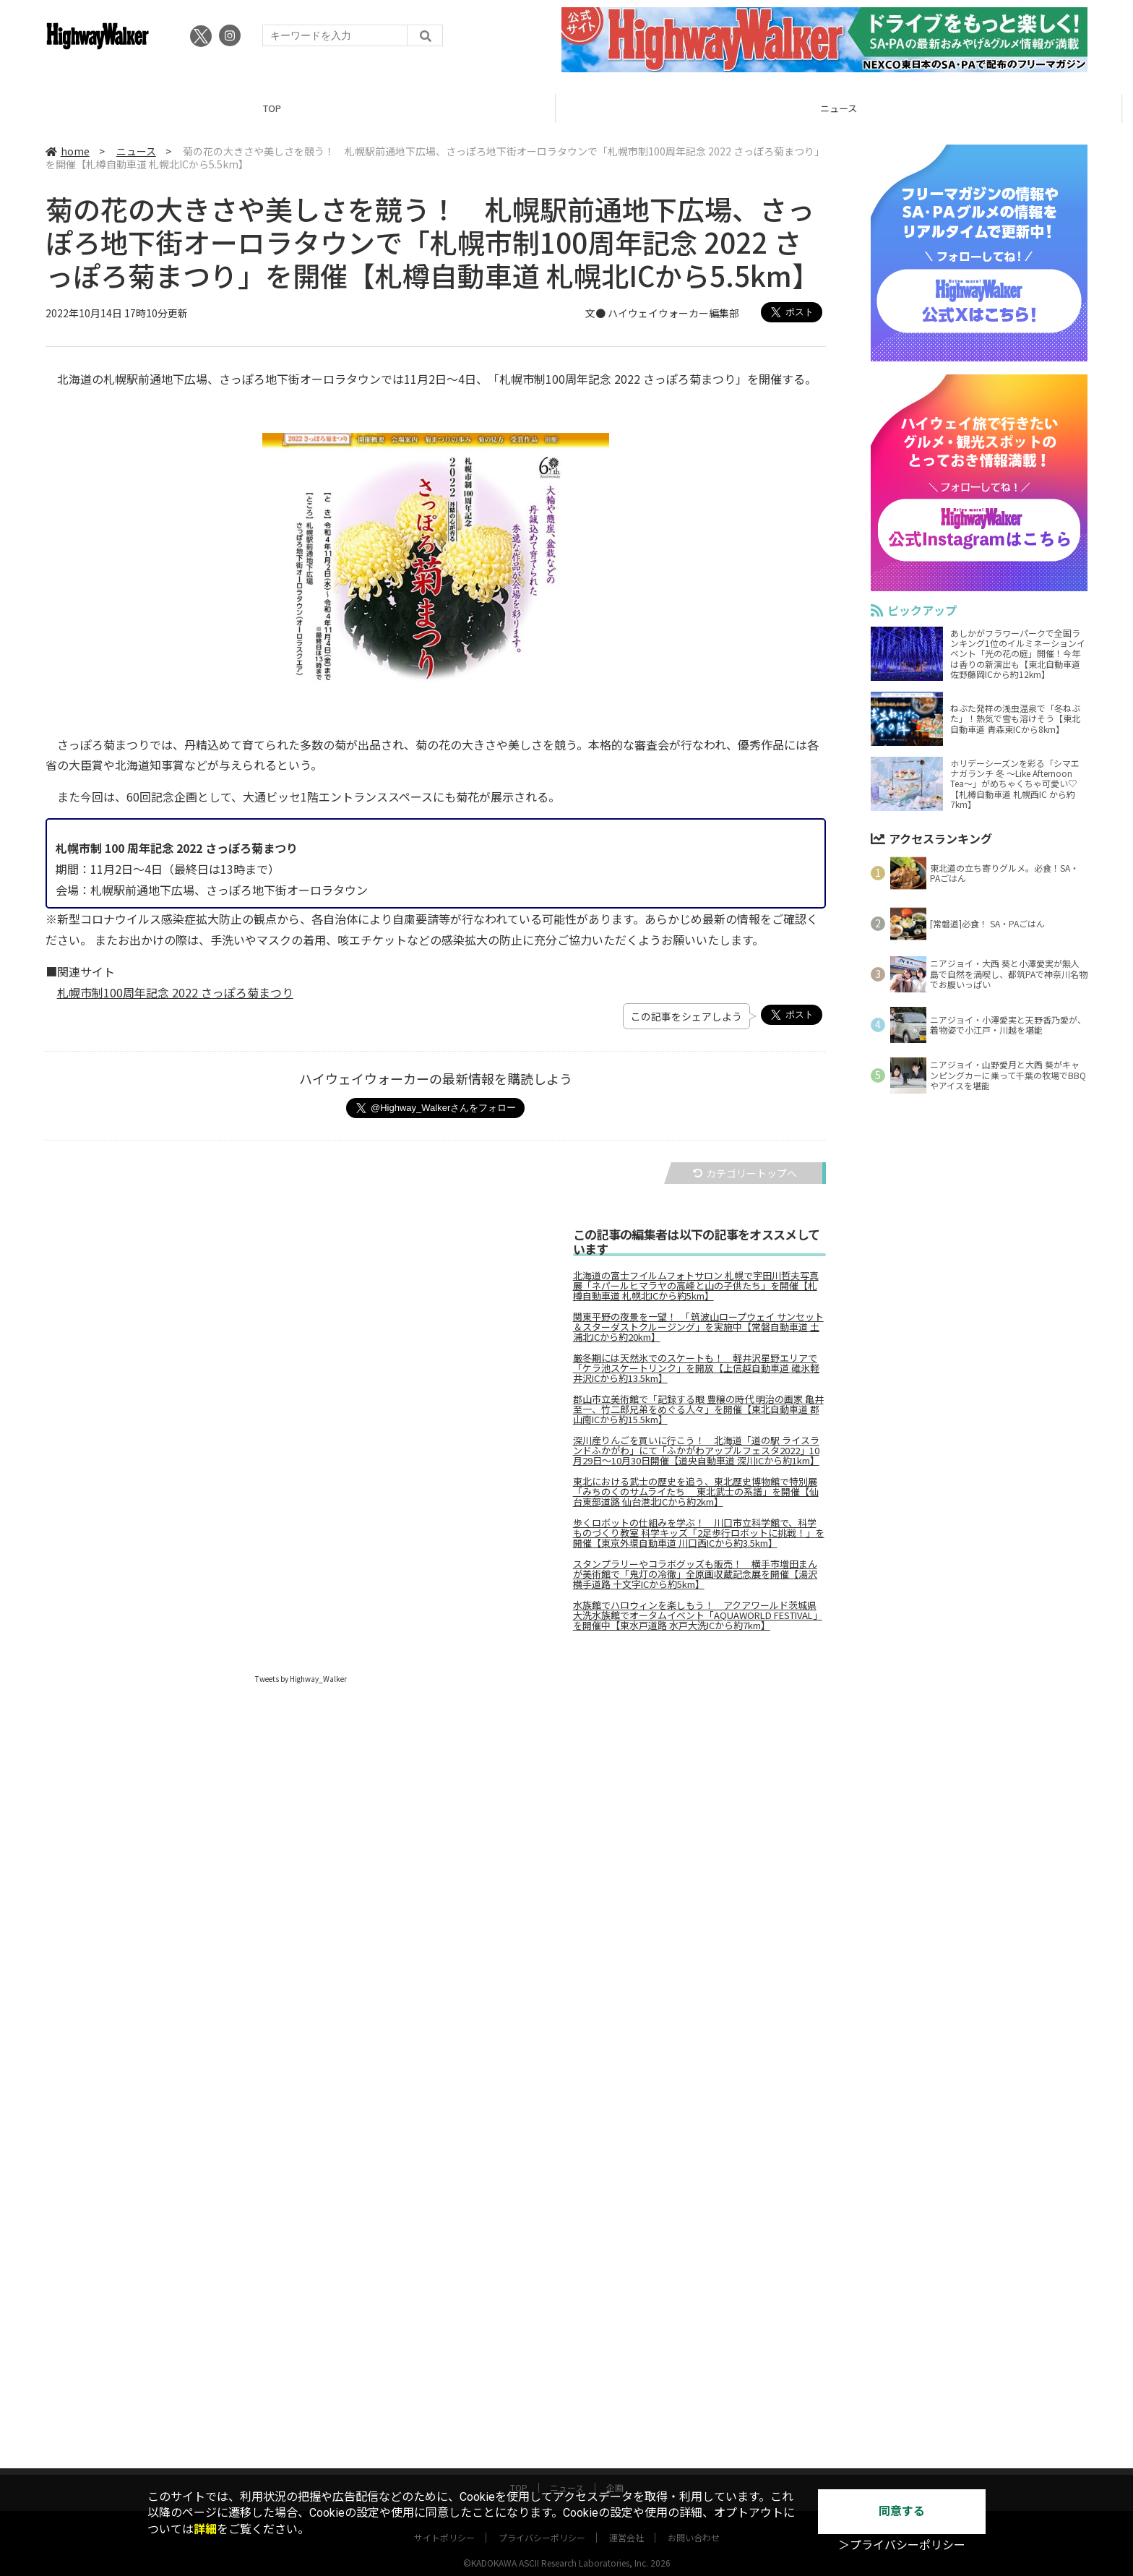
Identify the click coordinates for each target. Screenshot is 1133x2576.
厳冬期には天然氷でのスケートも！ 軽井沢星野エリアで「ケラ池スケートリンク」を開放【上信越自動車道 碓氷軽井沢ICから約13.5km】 (696, 1368)
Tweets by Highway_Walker (301, 1678)
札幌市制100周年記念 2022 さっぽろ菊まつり (175, 992)
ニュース (849, 108)
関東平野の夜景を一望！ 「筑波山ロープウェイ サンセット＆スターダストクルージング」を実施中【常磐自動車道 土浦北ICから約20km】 (698, 1327)
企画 (615, 2474)
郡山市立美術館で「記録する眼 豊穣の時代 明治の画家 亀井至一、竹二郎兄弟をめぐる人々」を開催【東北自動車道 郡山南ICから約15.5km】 (698, 1409)
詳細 (205, 2529)
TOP (283, 108)
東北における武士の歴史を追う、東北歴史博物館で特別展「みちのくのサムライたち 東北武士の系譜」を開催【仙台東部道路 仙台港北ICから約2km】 (696, 1492)
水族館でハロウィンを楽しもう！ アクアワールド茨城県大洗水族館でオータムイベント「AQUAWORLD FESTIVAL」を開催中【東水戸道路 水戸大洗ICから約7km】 (697, 1615)
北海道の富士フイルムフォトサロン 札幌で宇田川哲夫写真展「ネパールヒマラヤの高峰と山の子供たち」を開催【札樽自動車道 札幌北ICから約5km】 (696, 1286)
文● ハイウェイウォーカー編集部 (662, 313)
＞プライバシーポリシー (901, 2545)
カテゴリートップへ (745, 1173)
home (68, 151)
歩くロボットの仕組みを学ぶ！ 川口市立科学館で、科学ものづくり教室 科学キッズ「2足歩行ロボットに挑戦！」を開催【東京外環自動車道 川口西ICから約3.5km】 (698, 1533)
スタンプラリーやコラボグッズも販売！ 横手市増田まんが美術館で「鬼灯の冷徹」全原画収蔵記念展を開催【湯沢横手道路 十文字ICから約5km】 (695, 1574)
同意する (902, 2511)
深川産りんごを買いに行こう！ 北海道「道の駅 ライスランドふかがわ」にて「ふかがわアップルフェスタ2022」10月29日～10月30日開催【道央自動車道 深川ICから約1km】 (696, 1450)
